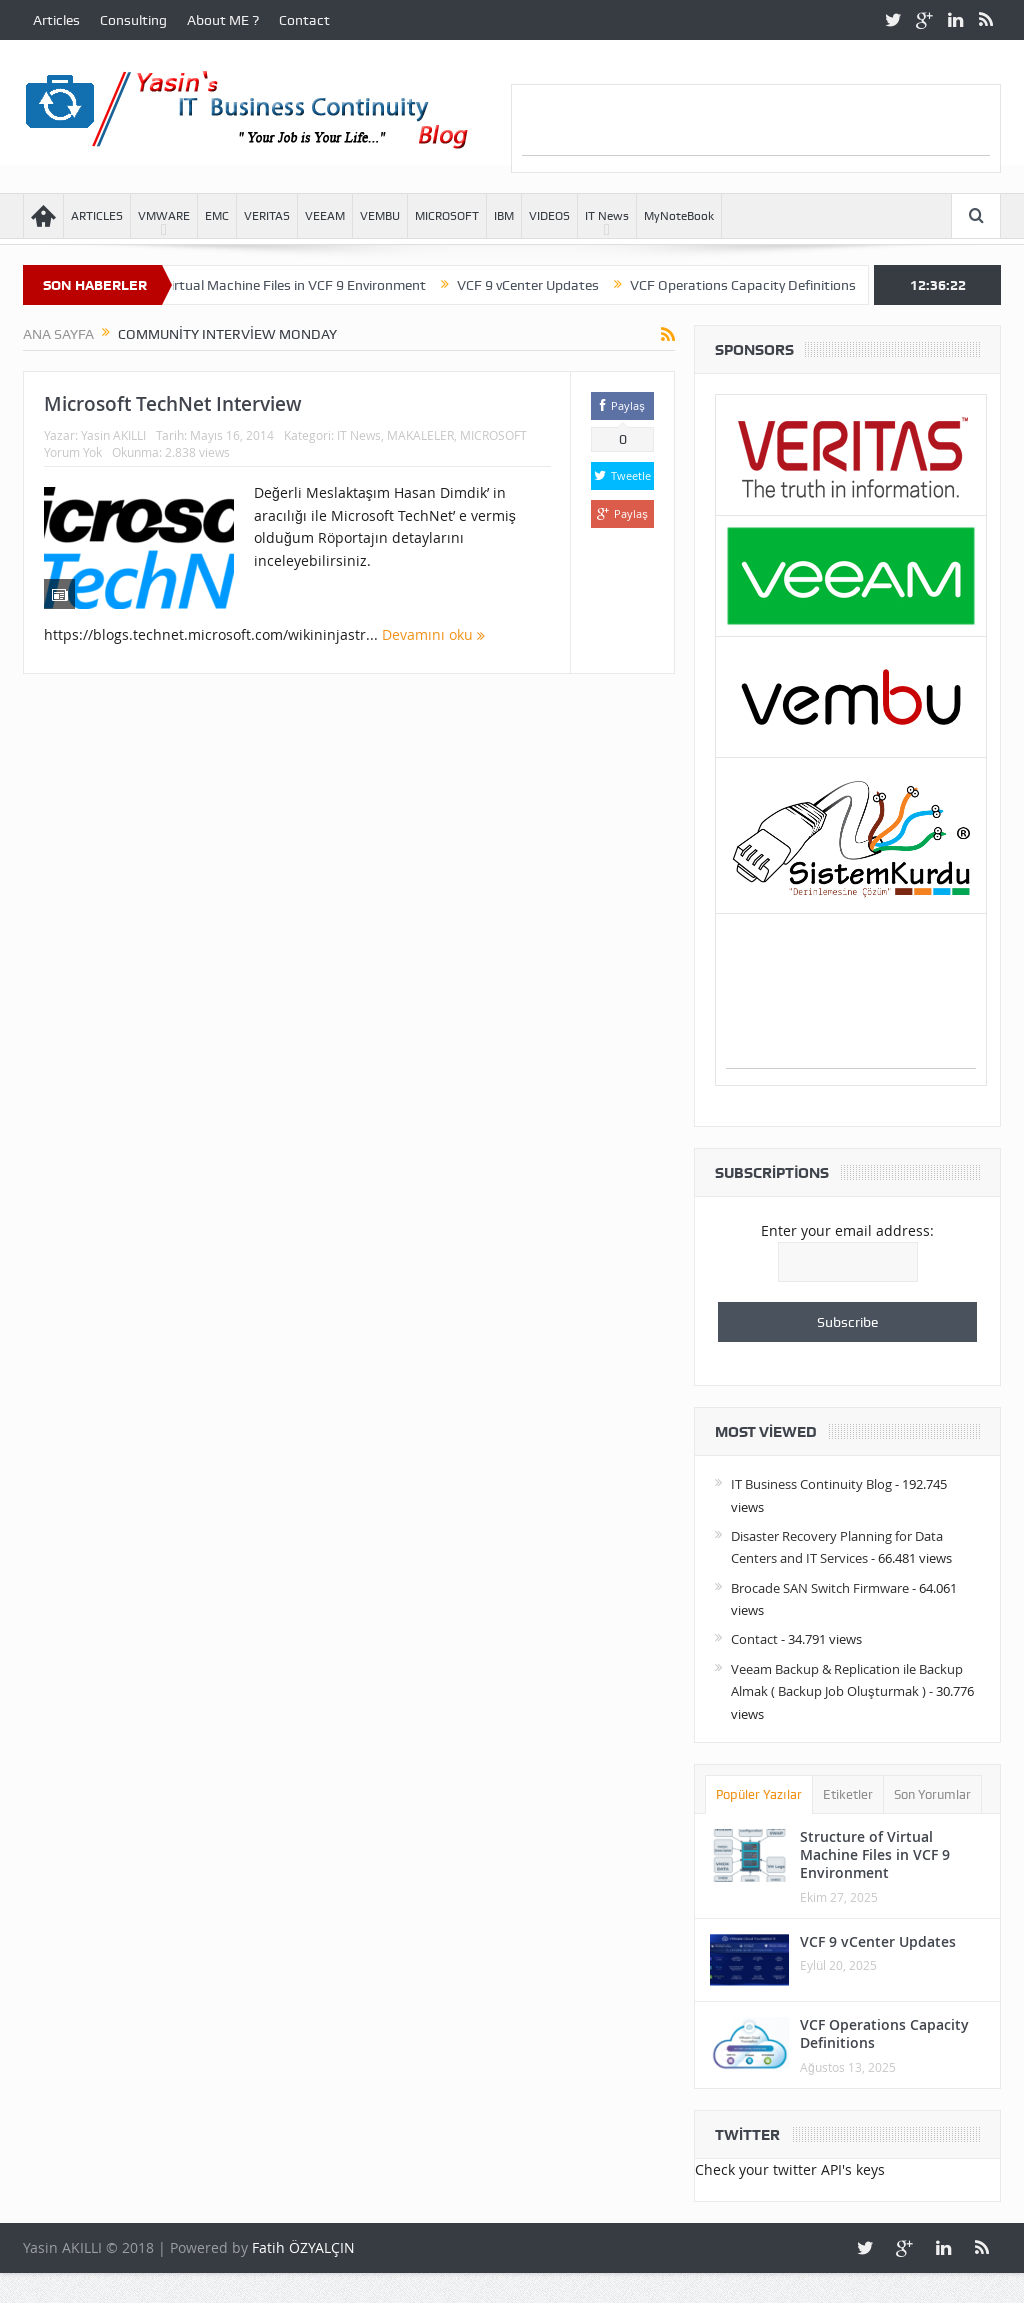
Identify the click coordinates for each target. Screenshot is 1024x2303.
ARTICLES (97, 216)
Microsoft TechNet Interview (173, 404)
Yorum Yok (73, 452)
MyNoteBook (679, 216)
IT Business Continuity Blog (811, 1484)
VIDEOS (549, 216)
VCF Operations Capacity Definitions (761, 285)
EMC (217, 216)
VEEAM (325, 216)
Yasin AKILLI (113, 435)
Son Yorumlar (932, 1794)
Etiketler (848, 1794)
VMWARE (164, 216)
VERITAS (267, 216)
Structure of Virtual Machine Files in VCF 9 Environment (272, 285)
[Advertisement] (756, 125)
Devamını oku (433, 634)
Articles (56, 20)
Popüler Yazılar (759, 1794)
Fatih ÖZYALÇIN (303, 2247)
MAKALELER (420, 435)
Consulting (133, 20)
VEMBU (380, 216)
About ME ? (223, 20)
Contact (304, 20)
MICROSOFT (447, 216)
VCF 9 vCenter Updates (546, 285)
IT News (607, 216)
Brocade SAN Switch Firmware (820, 1588)
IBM (504, 216)
